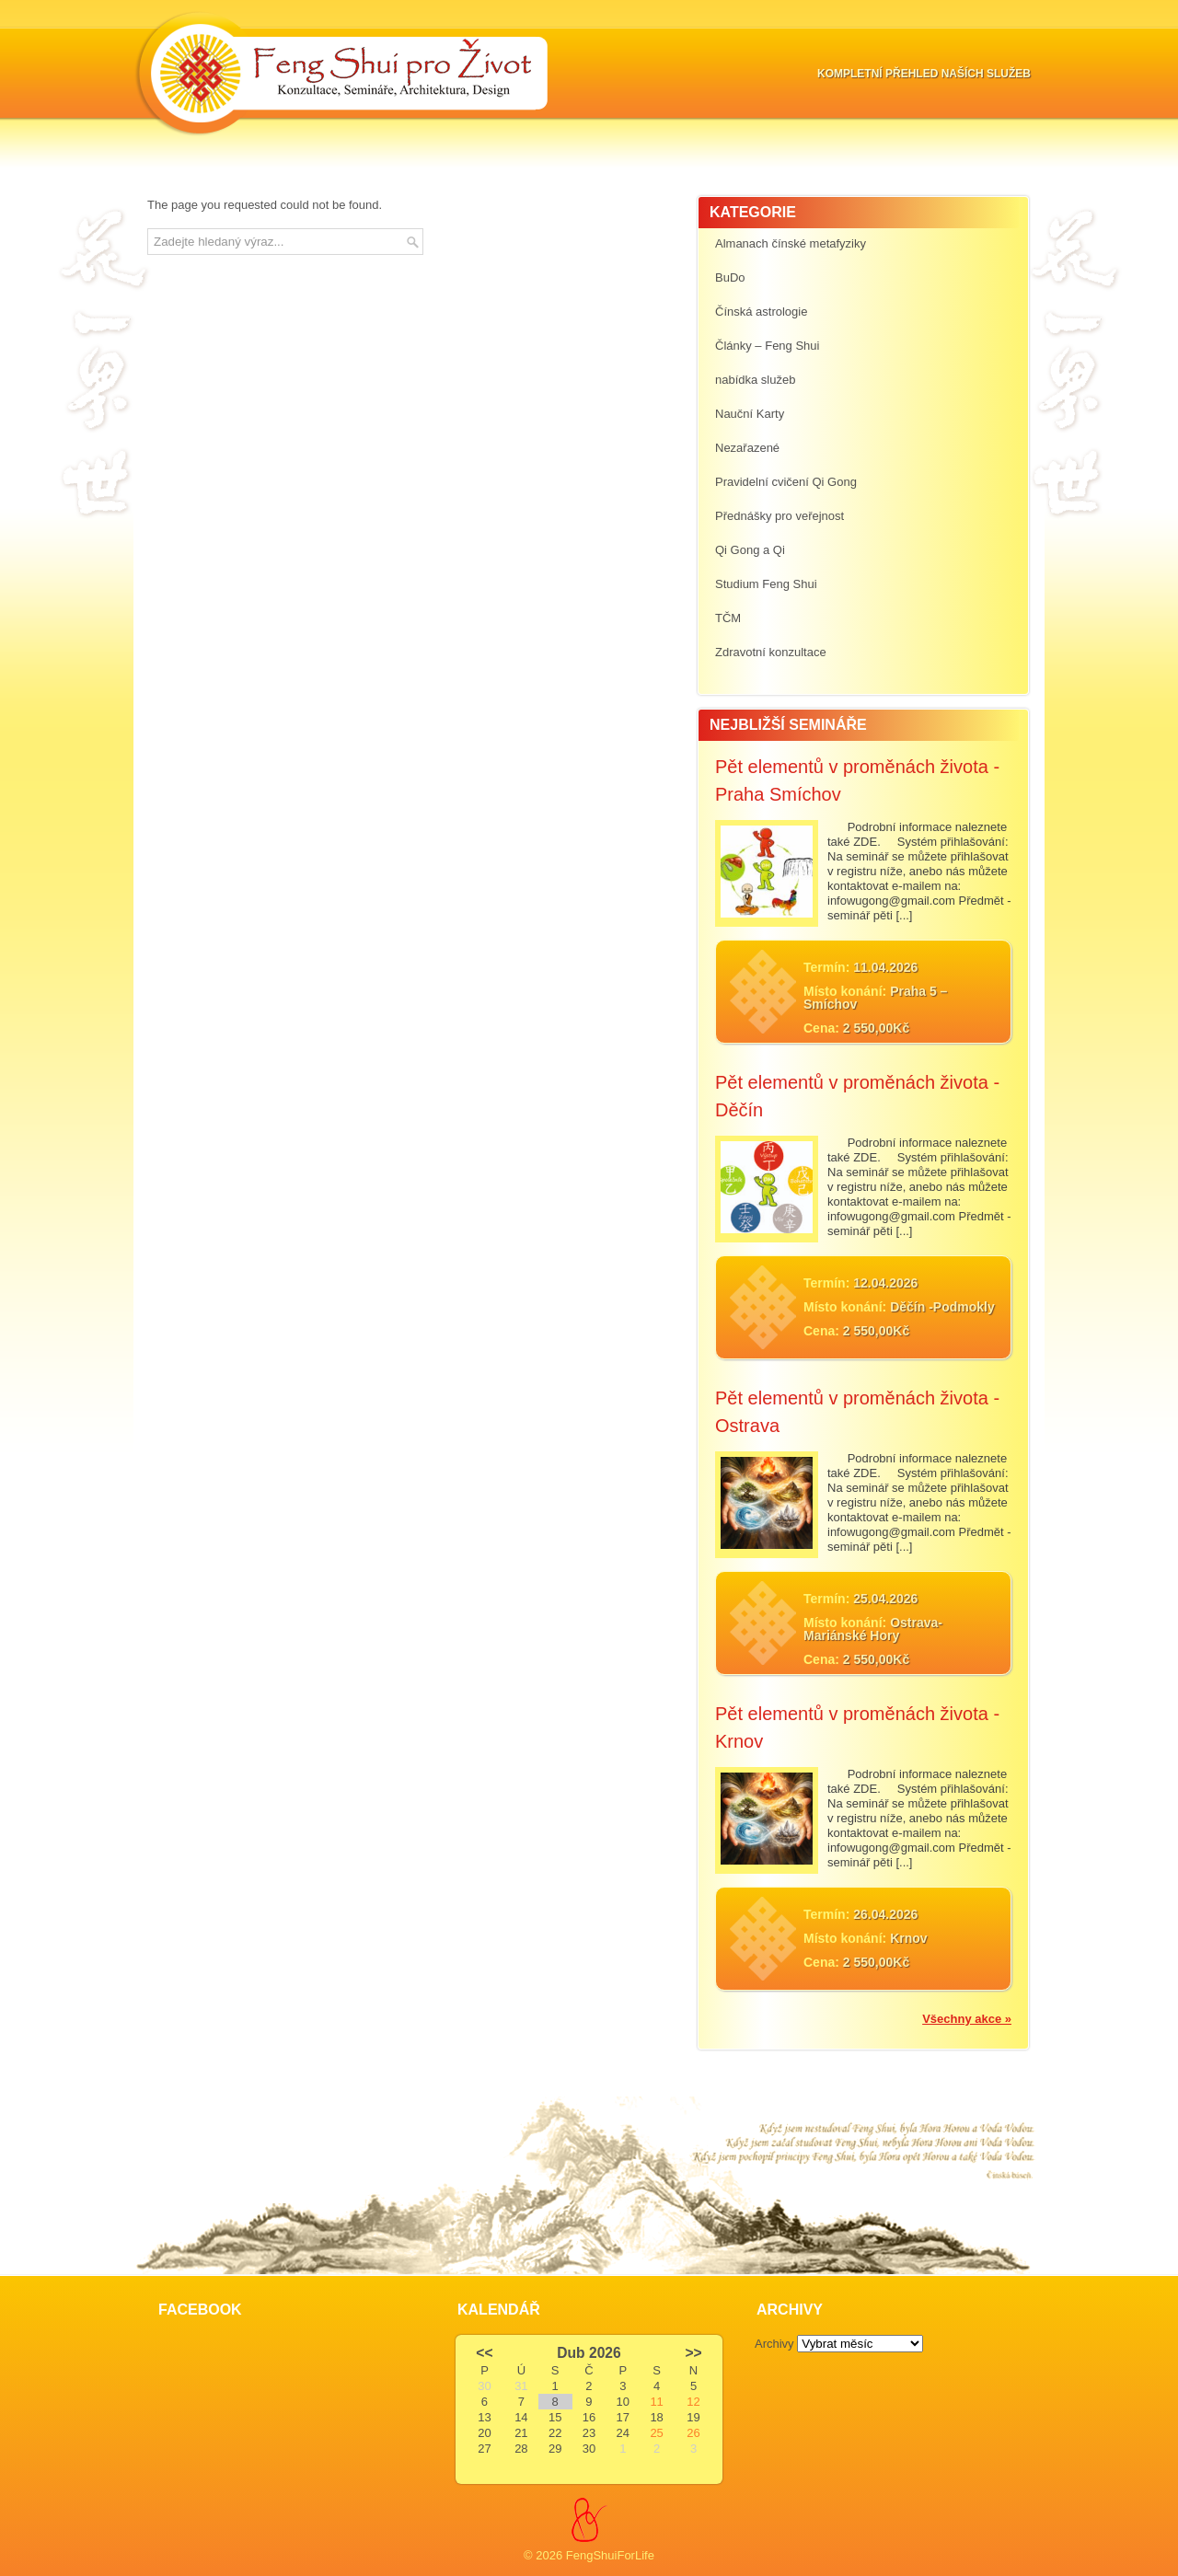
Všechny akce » (966, 2019)
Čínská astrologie (761, 311)
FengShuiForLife (610, 2555)
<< (484, 2353)
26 (693, 2433)
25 (656, 2433)
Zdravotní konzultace (770, 652)
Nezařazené (747, 448)
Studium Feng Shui (766, 584)
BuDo (730, 277)
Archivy (774, 2344)
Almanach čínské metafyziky (790, 243)
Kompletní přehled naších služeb (924, 73)
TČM (728, 618)
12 (693, 2402)
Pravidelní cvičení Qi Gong (786, 482)
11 (656, 2402)
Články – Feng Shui (767, 345)
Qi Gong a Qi (750, 550)
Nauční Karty (749, 414)
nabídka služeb (755, 380)
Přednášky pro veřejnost (779, 516)
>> (693, 2353)
